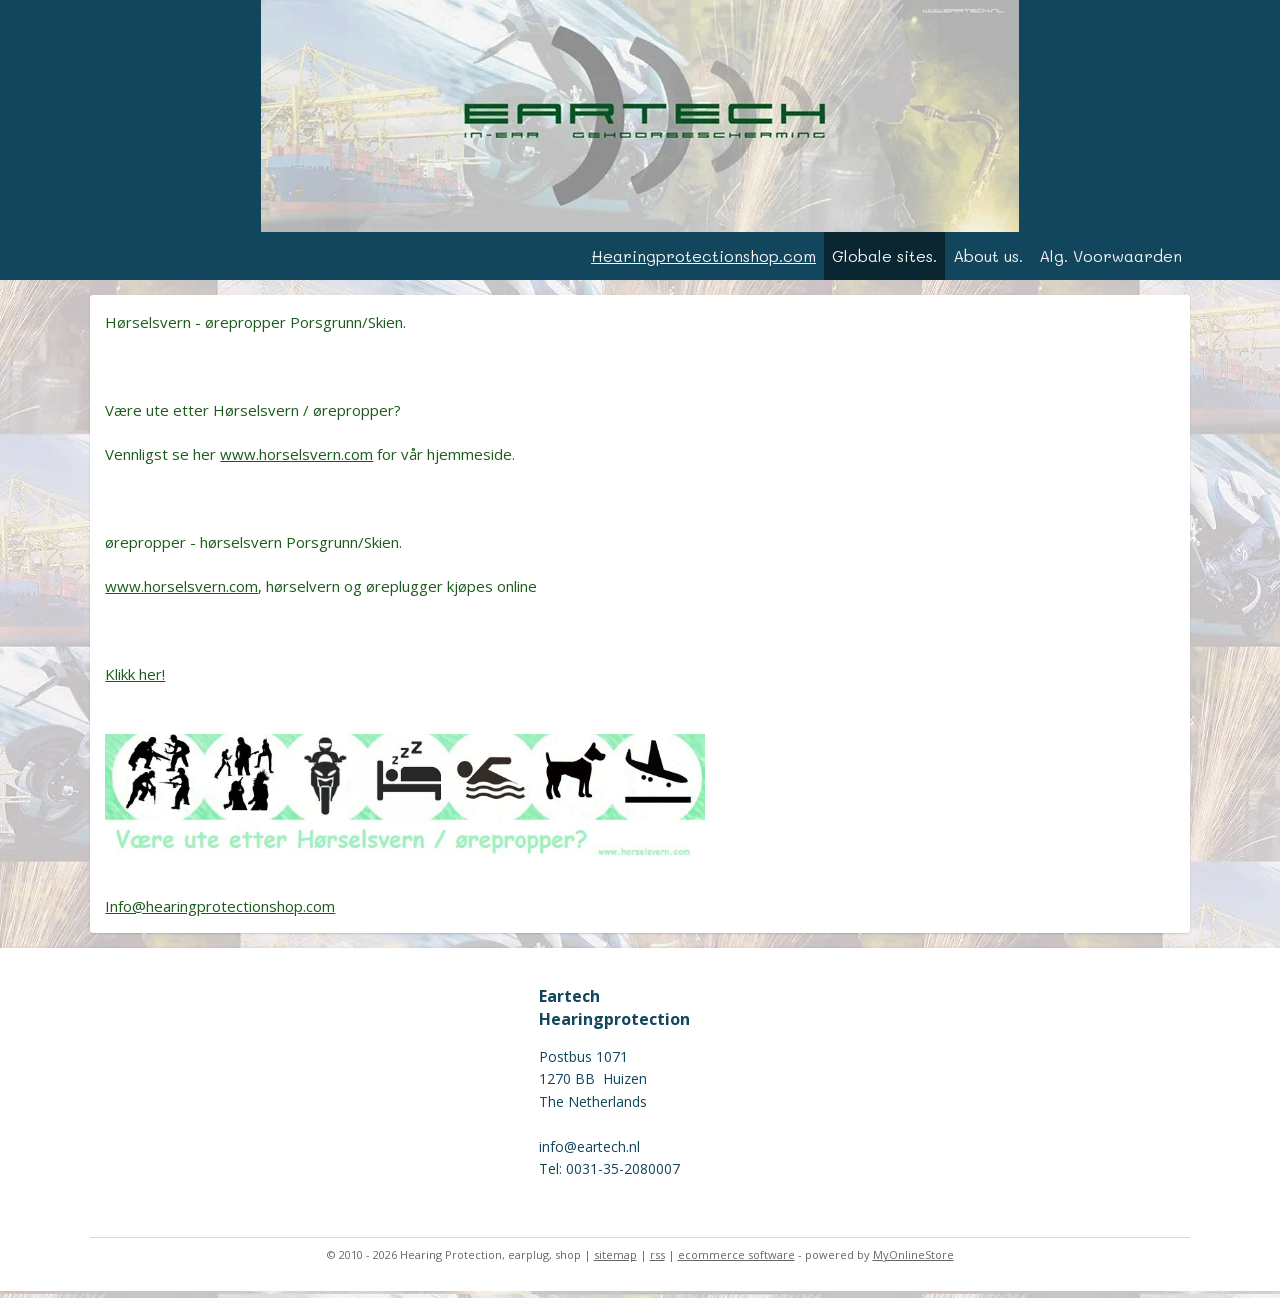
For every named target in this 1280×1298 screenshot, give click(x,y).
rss (657, 1261)
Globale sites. (884, 262)
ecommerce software (736, 1261)
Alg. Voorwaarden (1110, 262)
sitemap (615, 1261)
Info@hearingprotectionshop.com (220, 913)
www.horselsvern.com (296, 461)
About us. (988, 262)
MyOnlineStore (913, 1261)
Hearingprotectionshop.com (703, 262)
